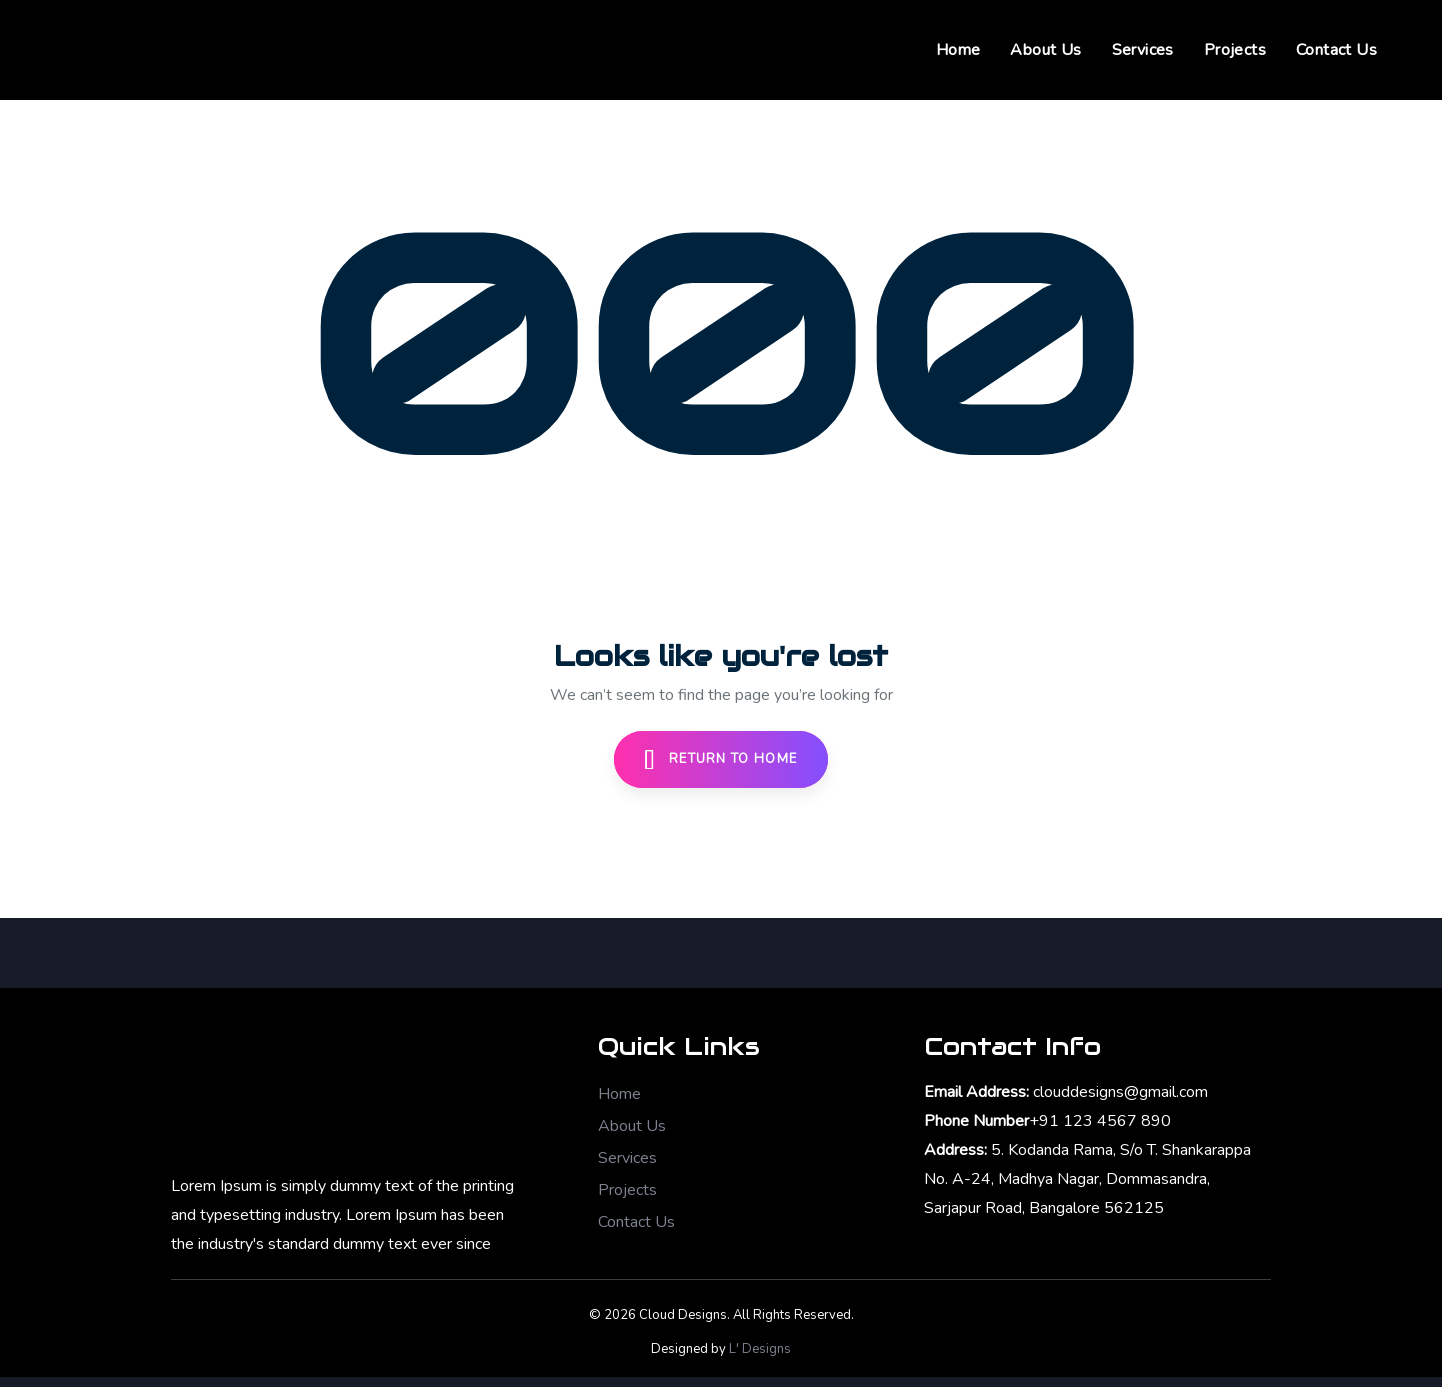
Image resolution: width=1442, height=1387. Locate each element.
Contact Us (636, 1222)
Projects (627, 1190)
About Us (632, 1126)
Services (627, 1158)
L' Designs (760, 1349)
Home (619, 1094)
